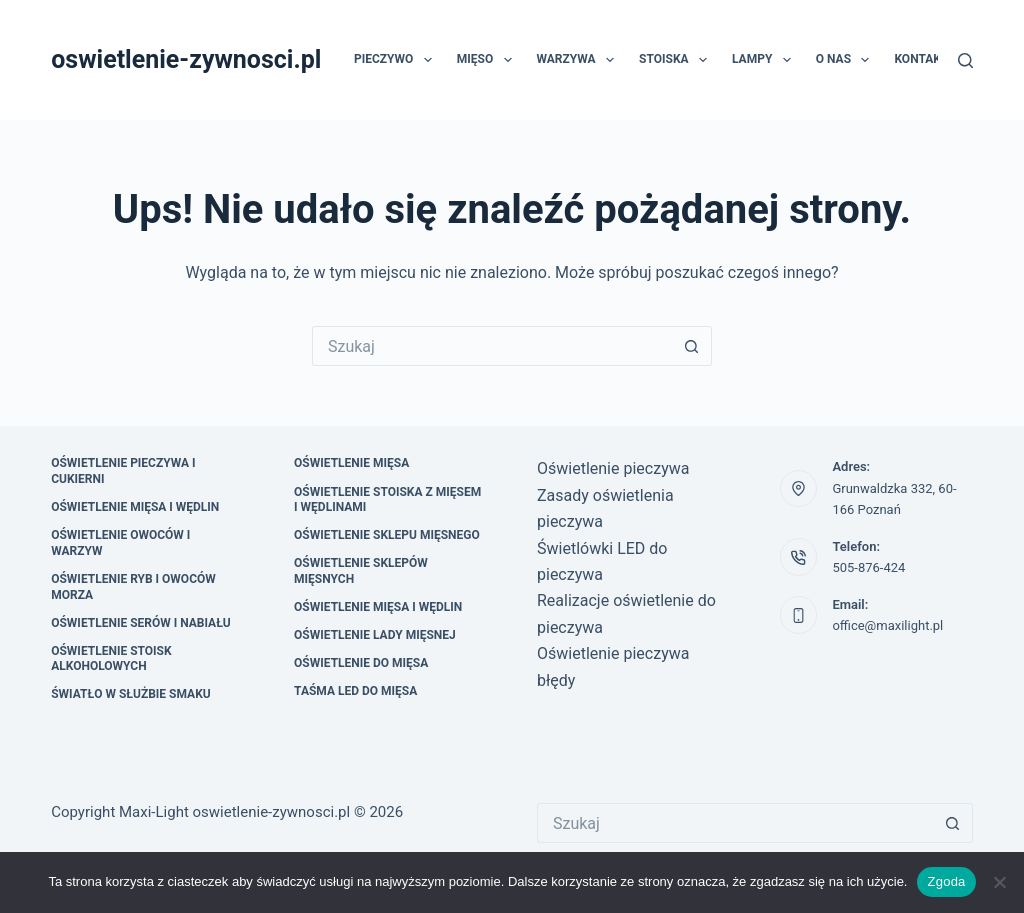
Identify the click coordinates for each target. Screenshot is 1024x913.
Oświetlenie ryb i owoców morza (133, 587)
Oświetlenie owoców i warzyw (120, 543)
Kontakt (921, 59)
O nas (847, 60)
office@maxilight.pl (887, 625)
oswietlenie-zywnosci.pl (186, 59)
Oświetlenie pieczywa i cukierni (123, 471)
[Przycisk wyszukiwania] (692, 346)
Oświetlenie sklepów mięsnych (361, 571)
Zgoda (946, 881)
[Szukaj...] (492, 346)
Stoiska (677, 60)
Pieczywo (397, 60)
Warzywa (580, 60)
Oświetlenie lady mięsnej (375, 635)
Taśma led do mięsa (355, 691)
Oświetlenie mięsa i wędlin (135, 507)
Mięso (488, 60)
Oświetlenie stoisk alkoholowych (111, 659)
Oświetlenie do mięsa (361, 663)
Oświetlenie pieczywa (613, 468)
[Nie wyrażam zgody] (999, 882)
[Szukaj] (965, 60)
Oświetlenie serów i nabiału (141, 623)
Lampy (765, 60)
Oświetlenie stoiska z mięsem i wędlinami (387, 500)
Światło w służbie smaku (131, 694)
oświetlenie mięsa (351, 463)
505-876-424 (868, 567)
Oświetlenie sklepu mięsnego (387, 535)
